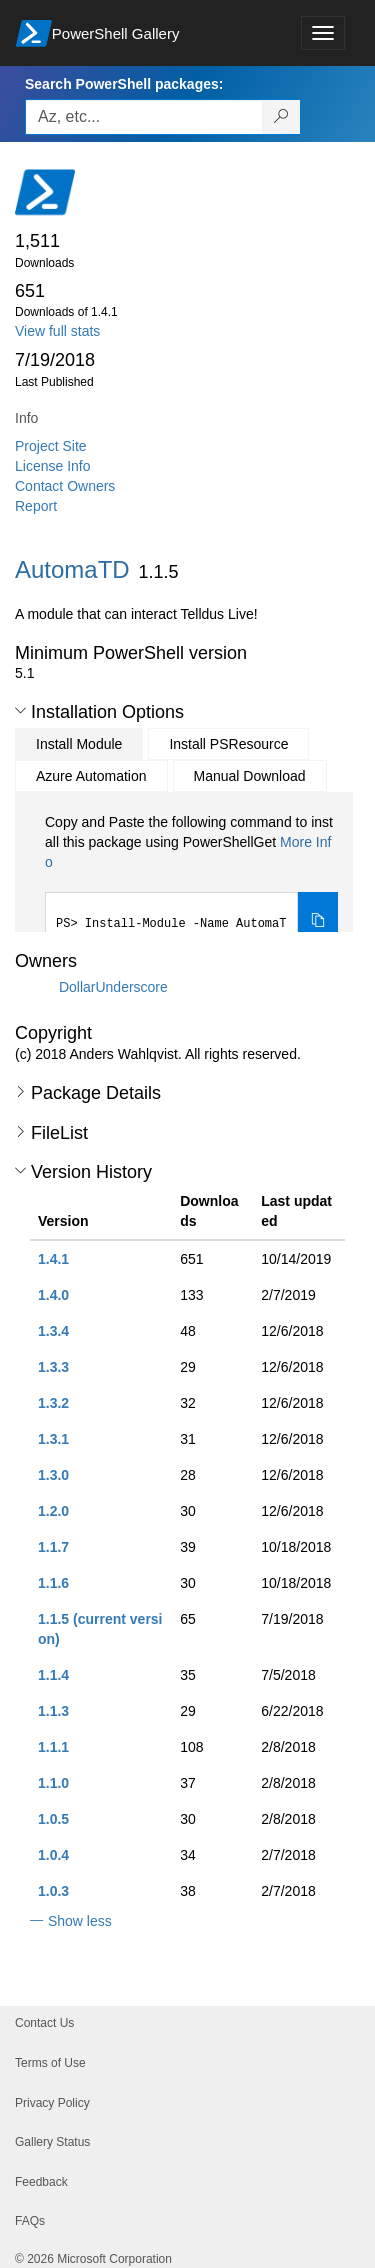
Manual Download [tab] (250, 776)
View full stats (57, 331)
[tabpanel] (191, 882)
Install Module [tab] (79, 744)
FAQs (30, 2221)
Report (36, 506)
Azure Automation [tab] (91, 776)
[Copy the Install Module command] (318, 922)
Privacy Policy (52, 2103)
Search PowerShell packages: (124, 84)
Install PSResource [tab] (228, 744)
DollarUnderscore (113, 987)
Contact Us (44, 2023)
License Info (53, 466)
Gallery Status (52, 2142)
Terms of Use (50, 2063)
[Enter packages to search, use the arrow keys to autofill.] (144, 117)
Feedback (41, 2182)
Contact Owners (65, 486)
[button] (20, 711)
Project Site (51, 446)
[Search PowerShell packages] (281, 117)
